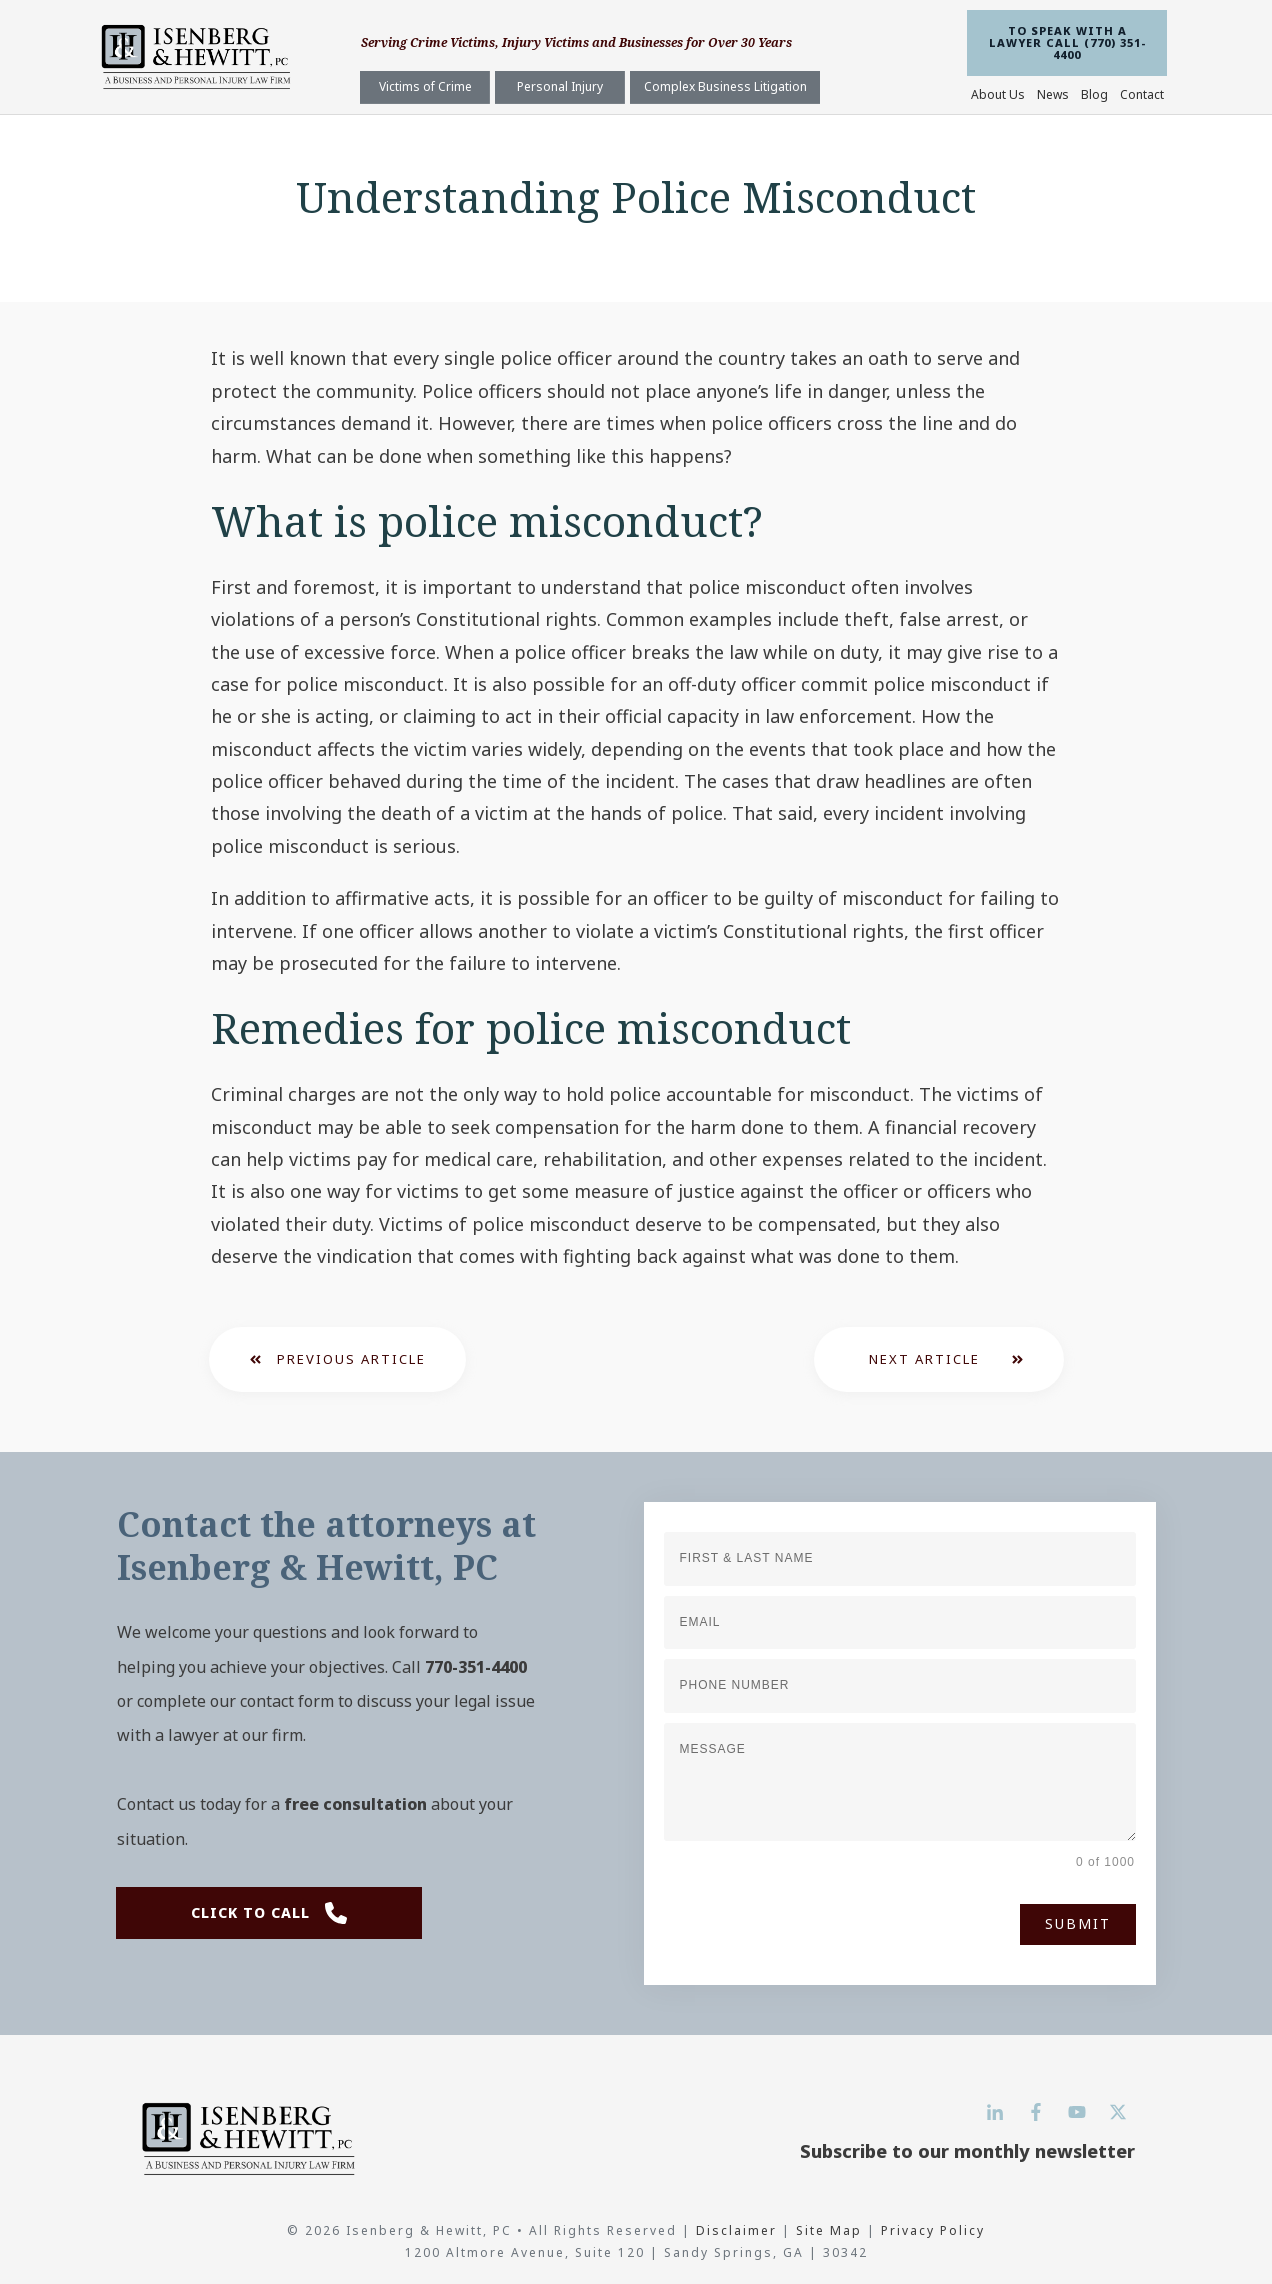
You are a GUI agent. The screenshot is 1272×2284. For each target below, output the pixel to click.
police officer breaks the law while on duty (696, 652)
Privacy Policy (933, 2230)
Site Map (829, 2230)
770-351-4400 (476, 1667)
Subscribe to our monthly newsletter (967, 2151)
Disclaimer (739, 2230)
